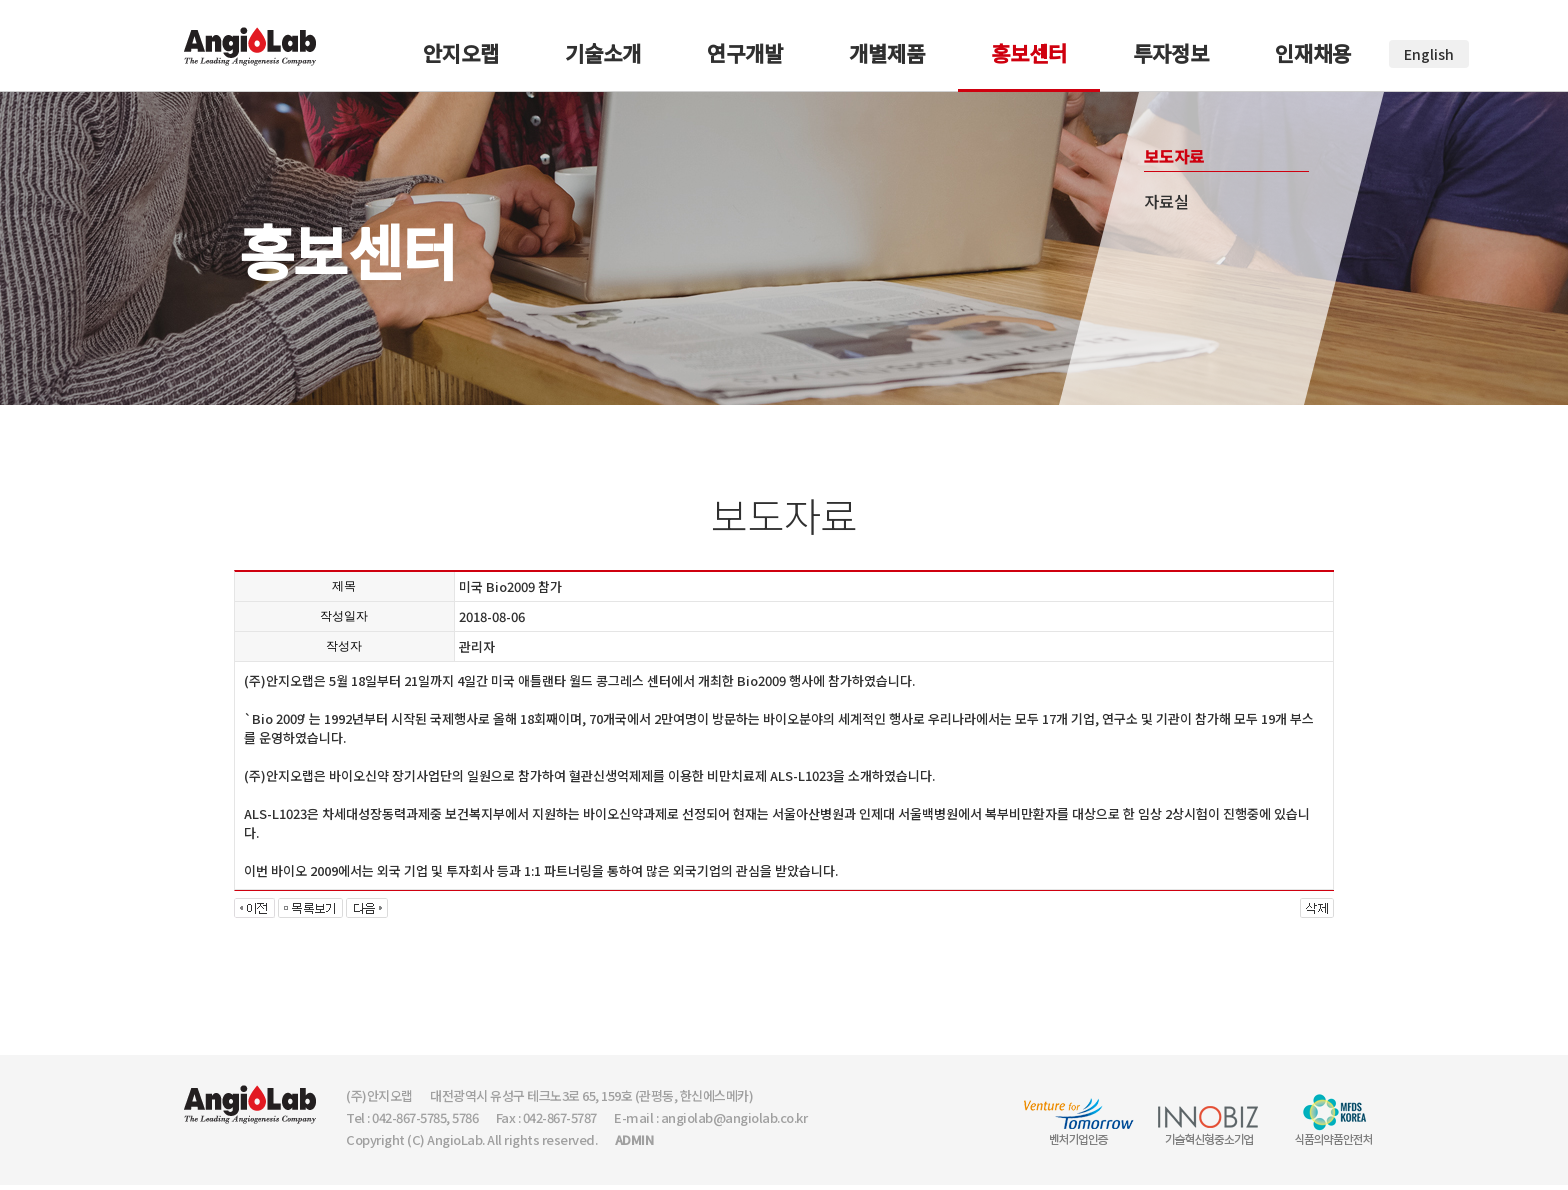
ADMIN (634, 1139)
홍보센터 (1029, 53)
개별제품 (887, 53)
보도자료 (1174, 156)
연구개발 (745, 53)
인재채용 (1313, 53)
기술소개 (603, 53)
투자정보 (1171, 53)
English (1429, 54)
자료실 (1166, 201)
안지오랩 (461, 53)
